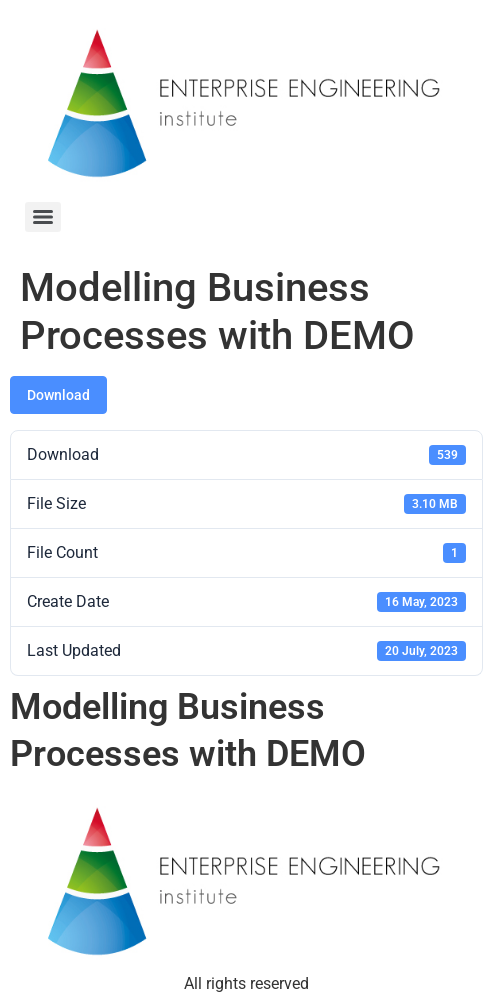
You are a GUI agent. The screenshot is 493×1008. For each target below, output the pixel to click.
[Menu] (43, 217)
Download (58, 395)
